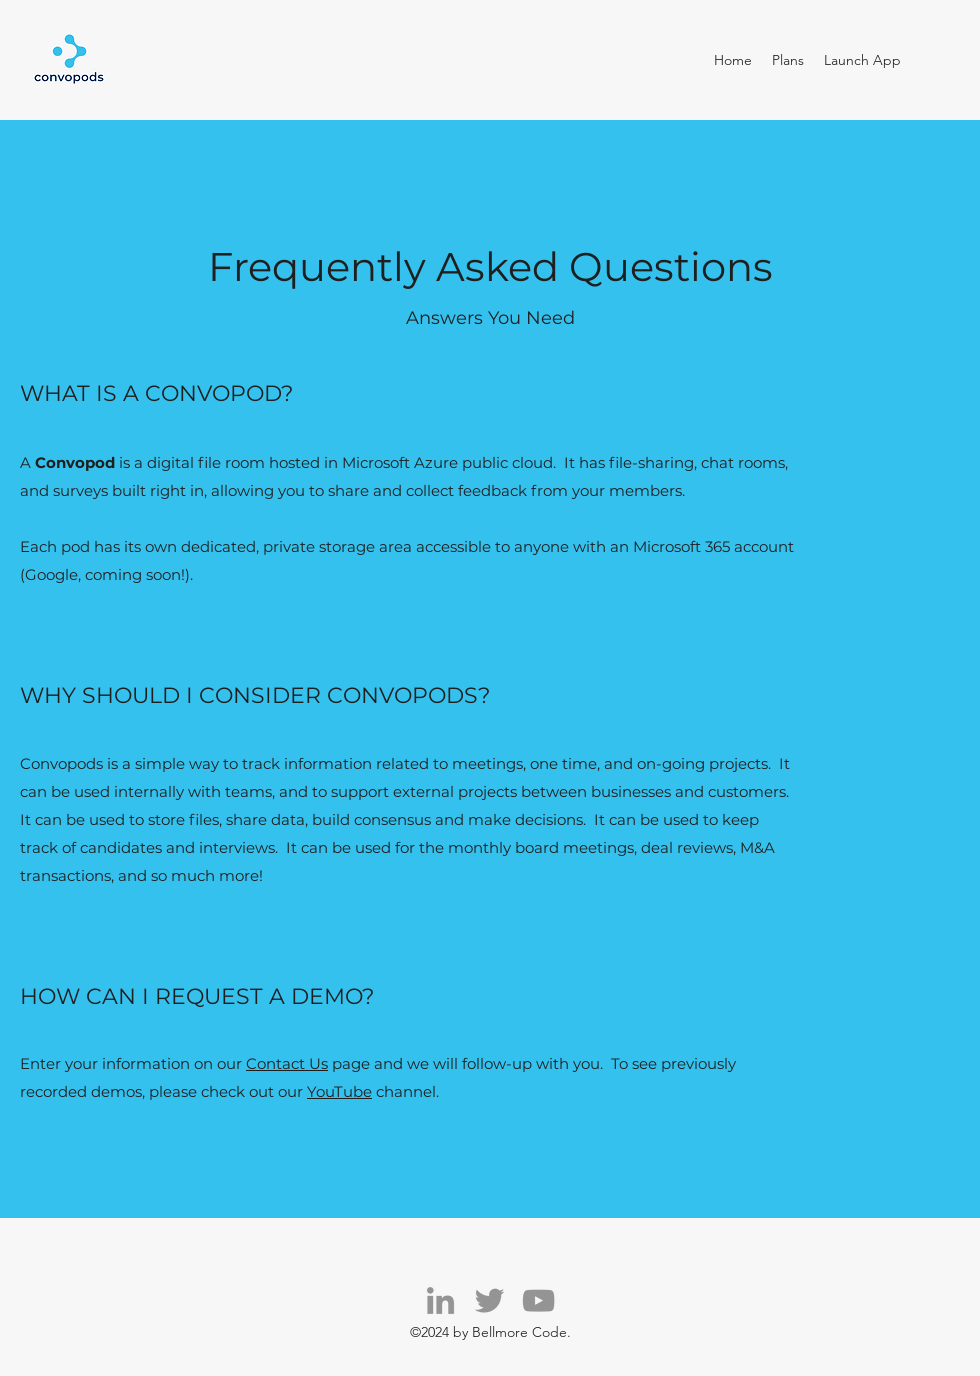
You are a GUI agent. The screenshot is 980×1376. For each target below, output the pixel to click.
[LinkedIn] (440, 1300)
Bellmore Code (519, 1332)
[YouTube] (538, 1300)
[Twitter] (489, 1300)
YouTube (339, 1091)
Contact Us (287, 1063)
